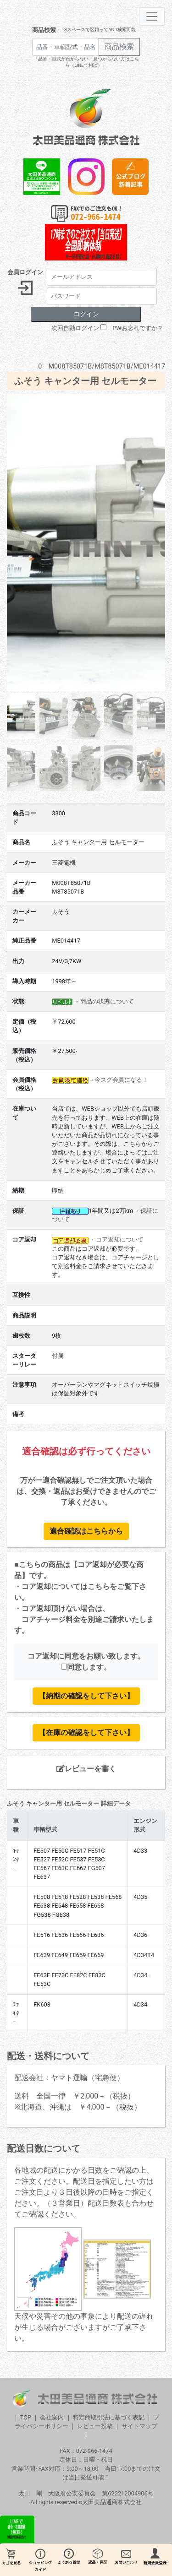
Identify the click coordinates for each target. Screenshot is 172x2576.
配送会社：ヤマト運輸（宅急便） (69, 2077)
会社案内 (52, 2417)
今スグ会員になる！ (121, 1079)
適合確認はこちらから (86, 1531)
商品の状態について (107, 1001)
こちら (99, 1586)
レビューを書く (86, 1768)
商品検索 (44, 30)
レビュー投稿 (95, 2426)
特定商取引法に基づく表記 (108, 2417)
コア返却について (120, 1239)
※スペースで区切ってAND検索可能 (99, 29)
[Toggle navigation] (152, 16)
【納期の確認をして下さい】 (86, 1696)
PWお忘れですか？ (137, 328)
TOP (25, 2417)
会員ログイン (25, 272)
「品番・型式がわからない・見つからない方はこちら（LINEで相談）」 (86, 62)
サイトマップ (139, 2426)
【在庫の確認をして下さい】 (86, 1732)
